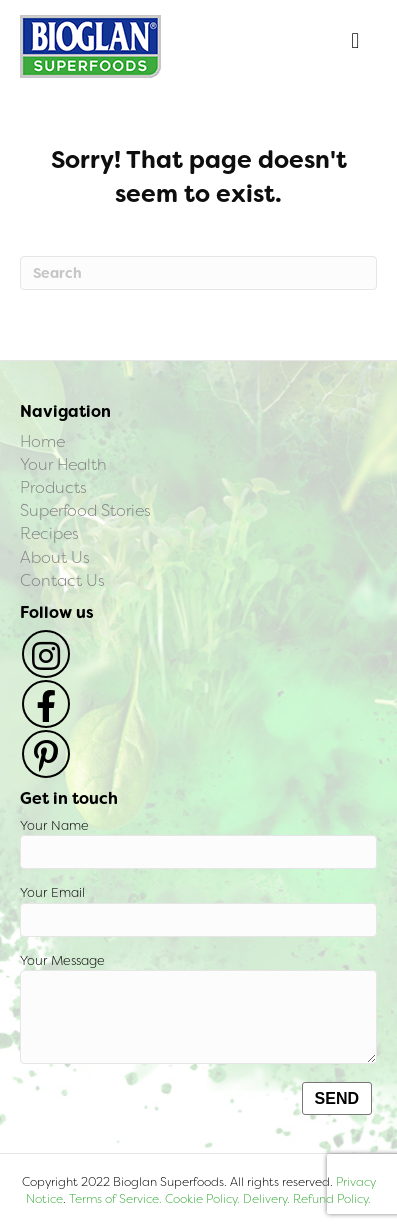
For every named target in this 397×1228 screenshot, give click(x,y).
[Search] (198, 273)
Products (53, 487)
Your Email (198, 910)
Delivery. (266, 1199)
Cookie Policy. (202, 1199)
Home (42, 441)
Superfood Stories (85, 510)
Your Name (198, 843)
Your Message (198, 1008)
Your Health (63, 464)
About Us (55, 557)
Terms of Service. (115, 1199)
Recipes (49, 533)
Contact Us (62, 580)
